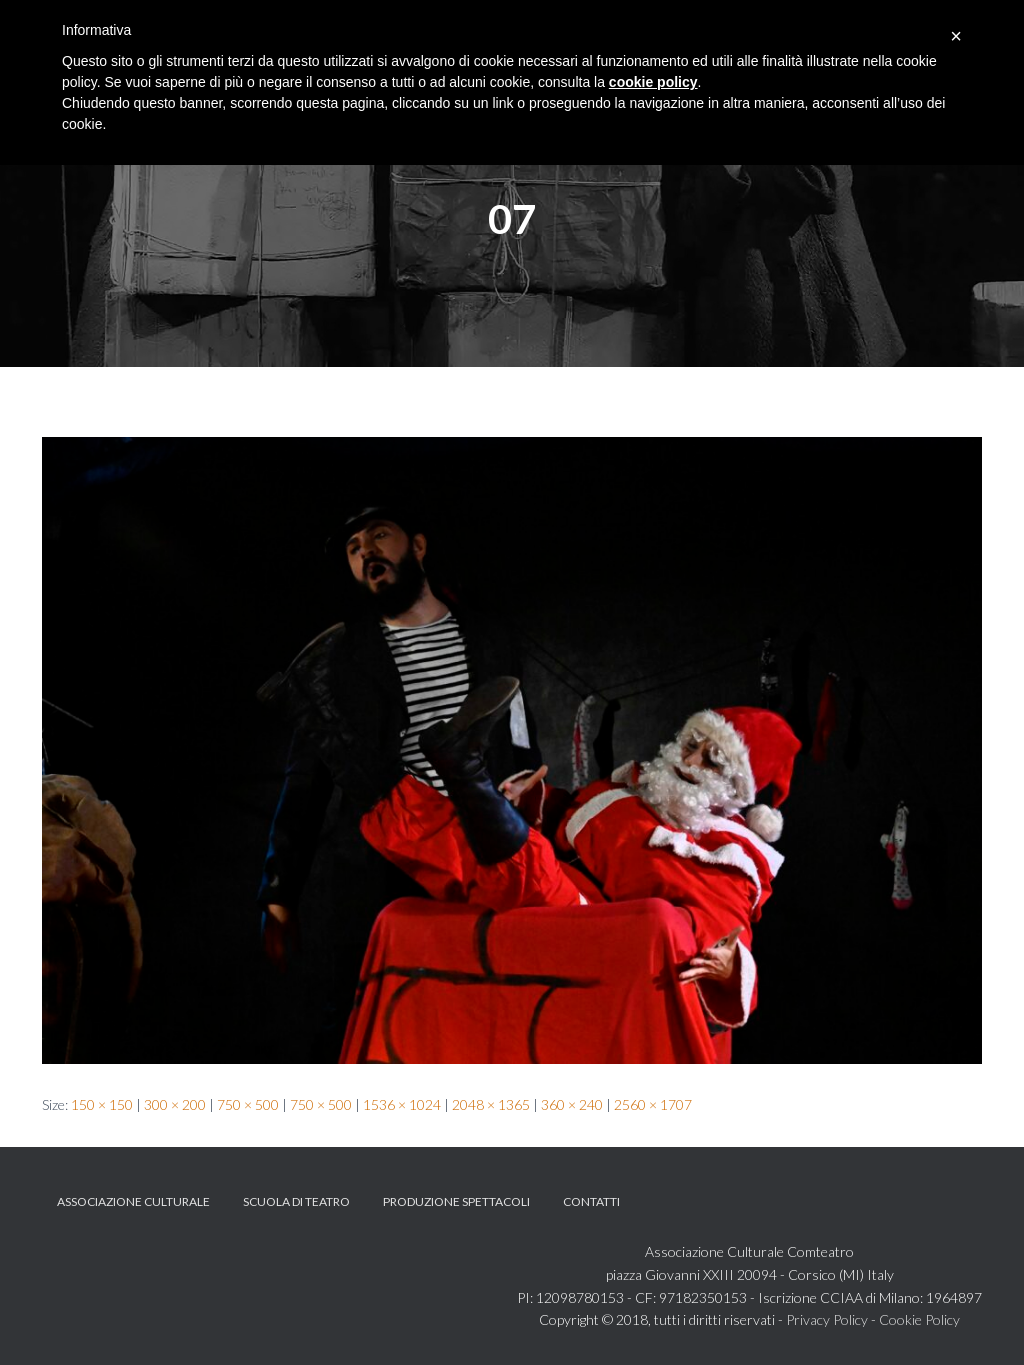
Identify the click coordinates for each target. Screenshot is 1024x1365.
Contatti (591, 1201)
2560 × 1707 (653, 1104)
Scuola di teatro (296, 1201)
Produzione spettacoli (456, 1201)
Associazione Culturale (133, 1201)
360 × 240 (572, 1104)
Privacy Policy (827, 1319)
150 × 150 (102, 1104)
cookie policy (653, 82)
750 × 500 (248, 1104)
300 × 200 (175, 1104)
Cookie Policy (919, 1319)
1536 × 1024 (402, 1104)
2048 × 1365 (491, 1104)
